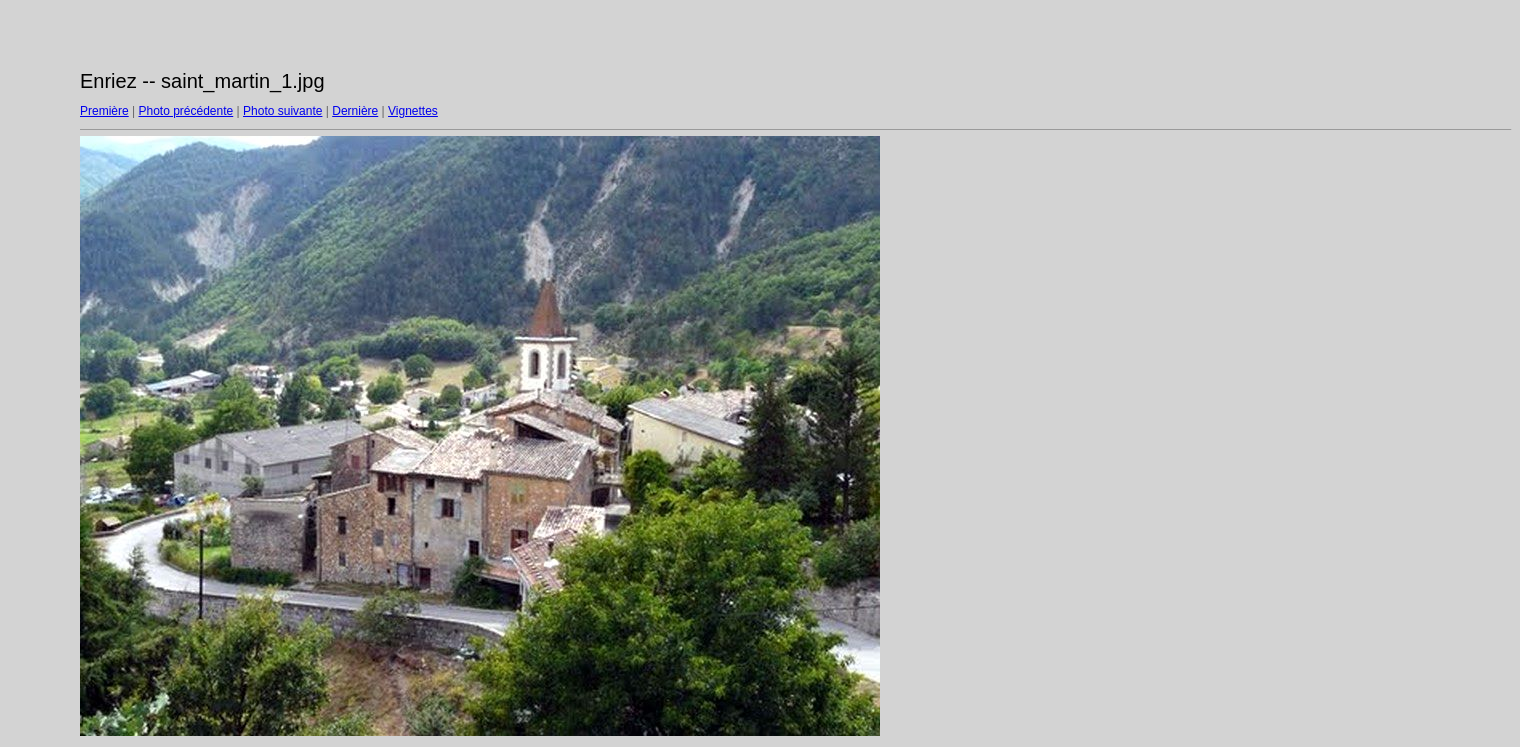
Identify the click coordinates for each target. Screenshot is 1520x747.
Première (104, 111)
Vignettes (413, 111)
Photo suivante (282, 111)
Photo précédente (185, 111)
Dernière (355, 111)
